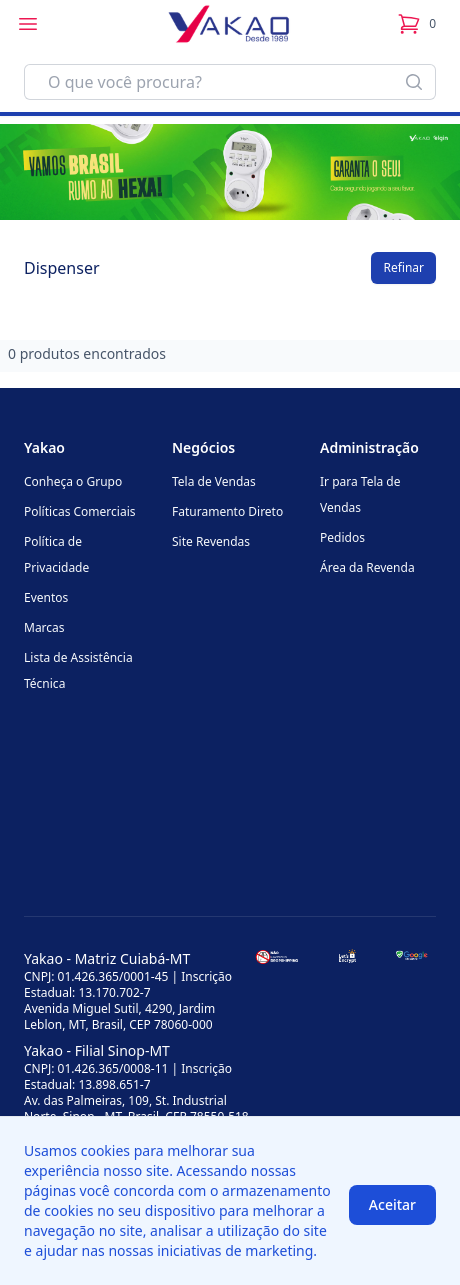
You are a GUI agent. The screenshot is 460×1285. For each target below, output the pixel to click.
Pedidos (342, 537)
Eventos (46, 597)
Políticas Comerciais (79, 511)
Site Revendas (211, 541)
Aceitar (392, 1204)
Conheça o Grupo (73, 481)
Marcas (44, 627)
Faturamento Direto (227, 511)
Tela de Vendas (214, 481)
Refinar (403, 267)
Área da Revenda (367, 567)
